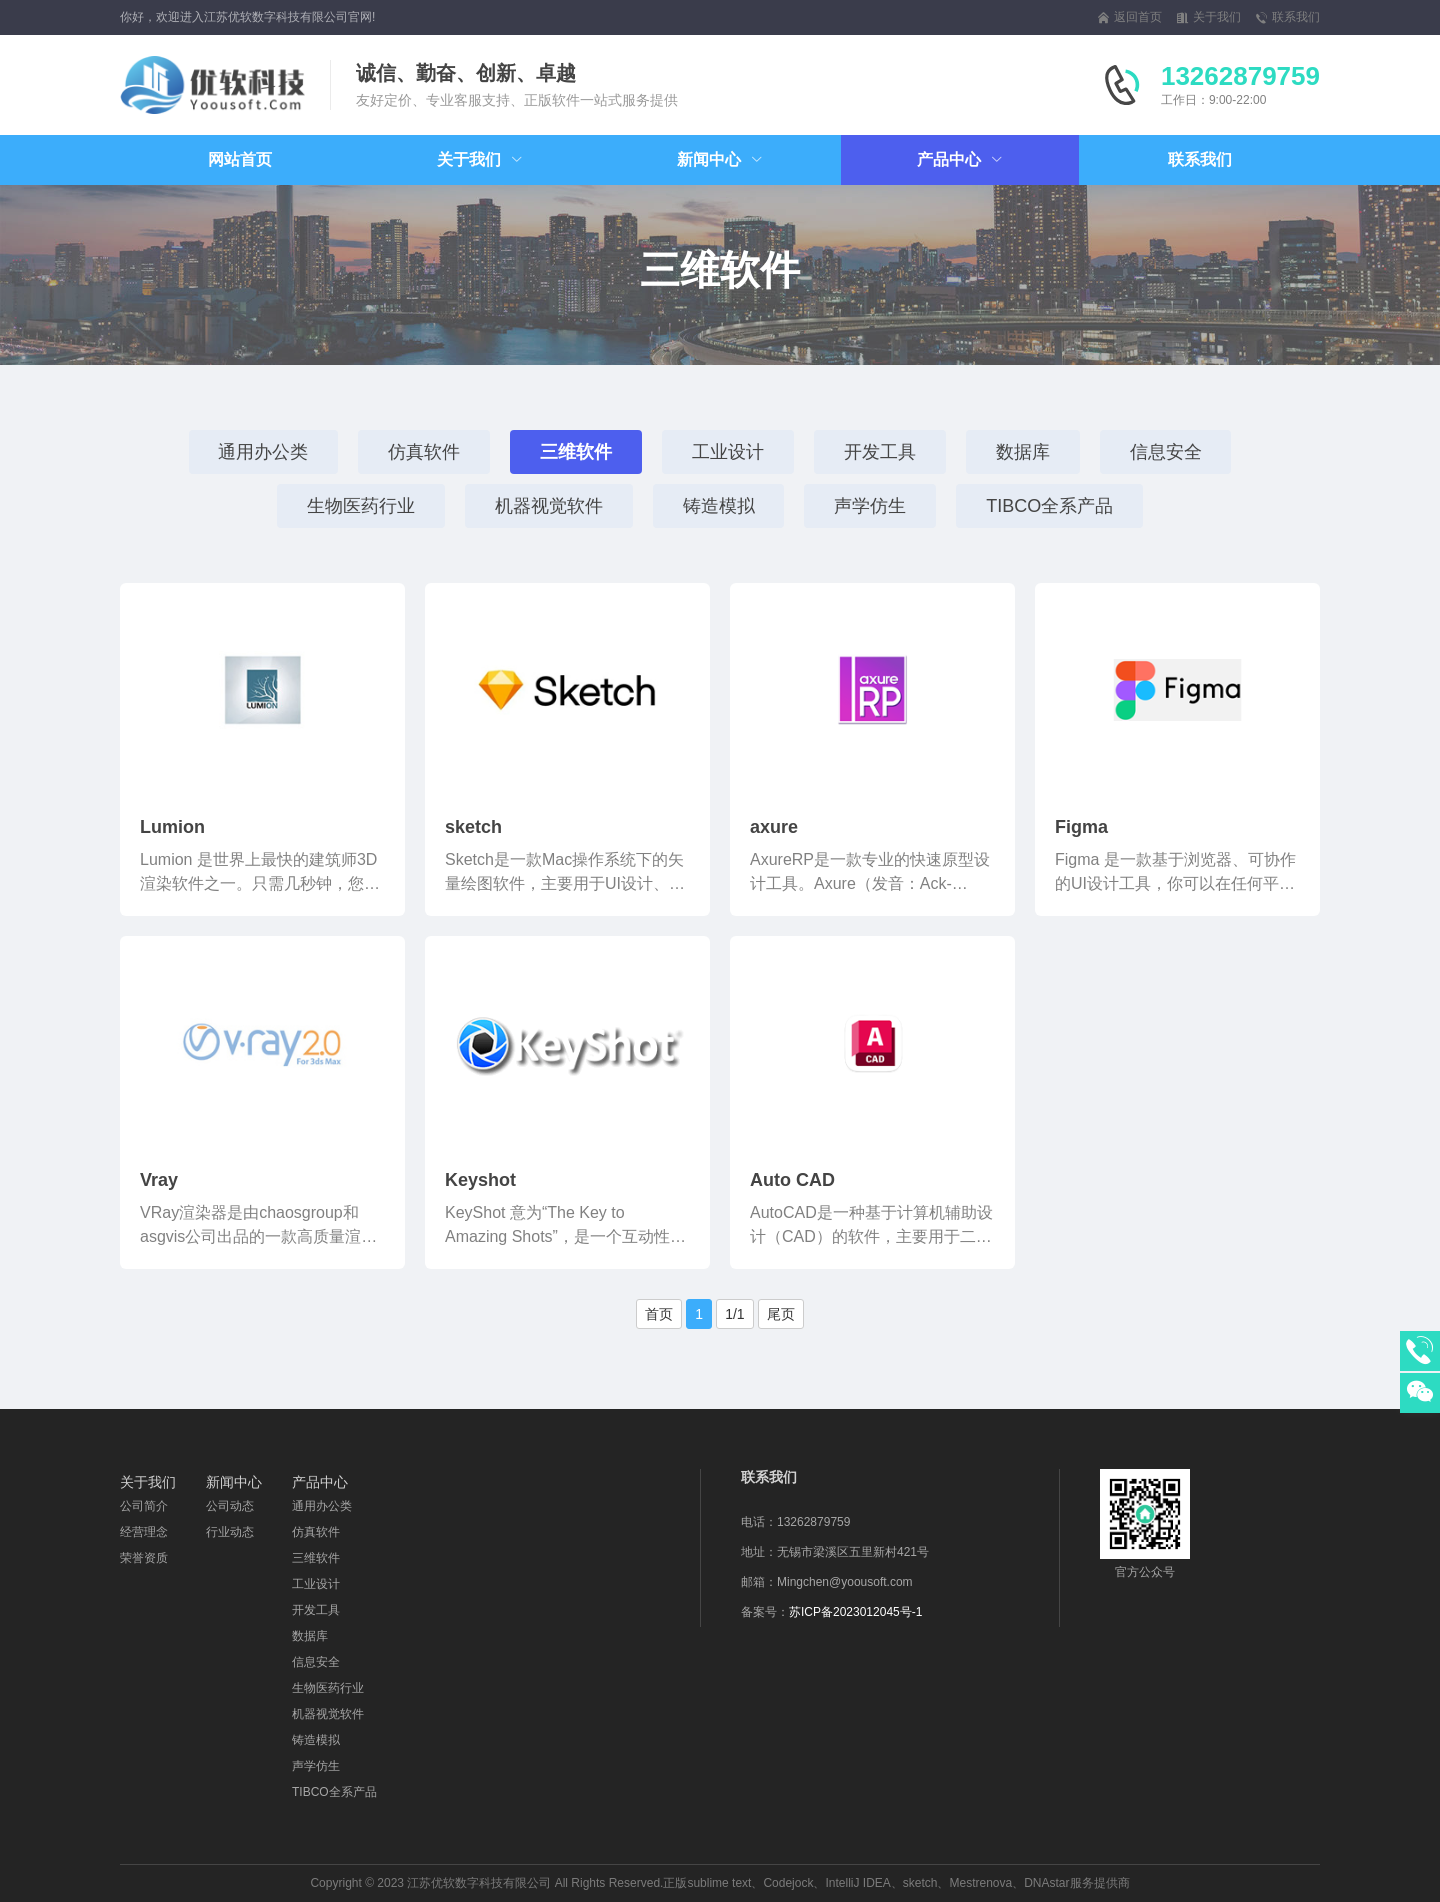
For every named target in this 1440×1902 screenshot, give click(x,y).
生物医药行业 (360, 506)
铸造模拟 (718, 506)
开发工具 (880, 452)
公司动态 (230, 1506)
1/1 (734, 1314)
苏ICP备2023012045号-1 (855, 1612)
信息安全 (1166, 452)
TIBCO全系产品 (1049, 506)
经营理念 (144, 1532)
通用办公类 (263, 452)
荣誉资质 (144, 1558)
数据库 (1023, 452)
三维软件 (576, 452)
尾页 (781, 1314)
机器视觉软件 (548, 506)
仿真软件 (424, 452)
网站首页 (240, 159)
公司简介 (144, 1506)
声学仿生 (870, 506)
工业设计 (728, 452)
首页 (659, 1314)
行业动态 (230, 1532)
